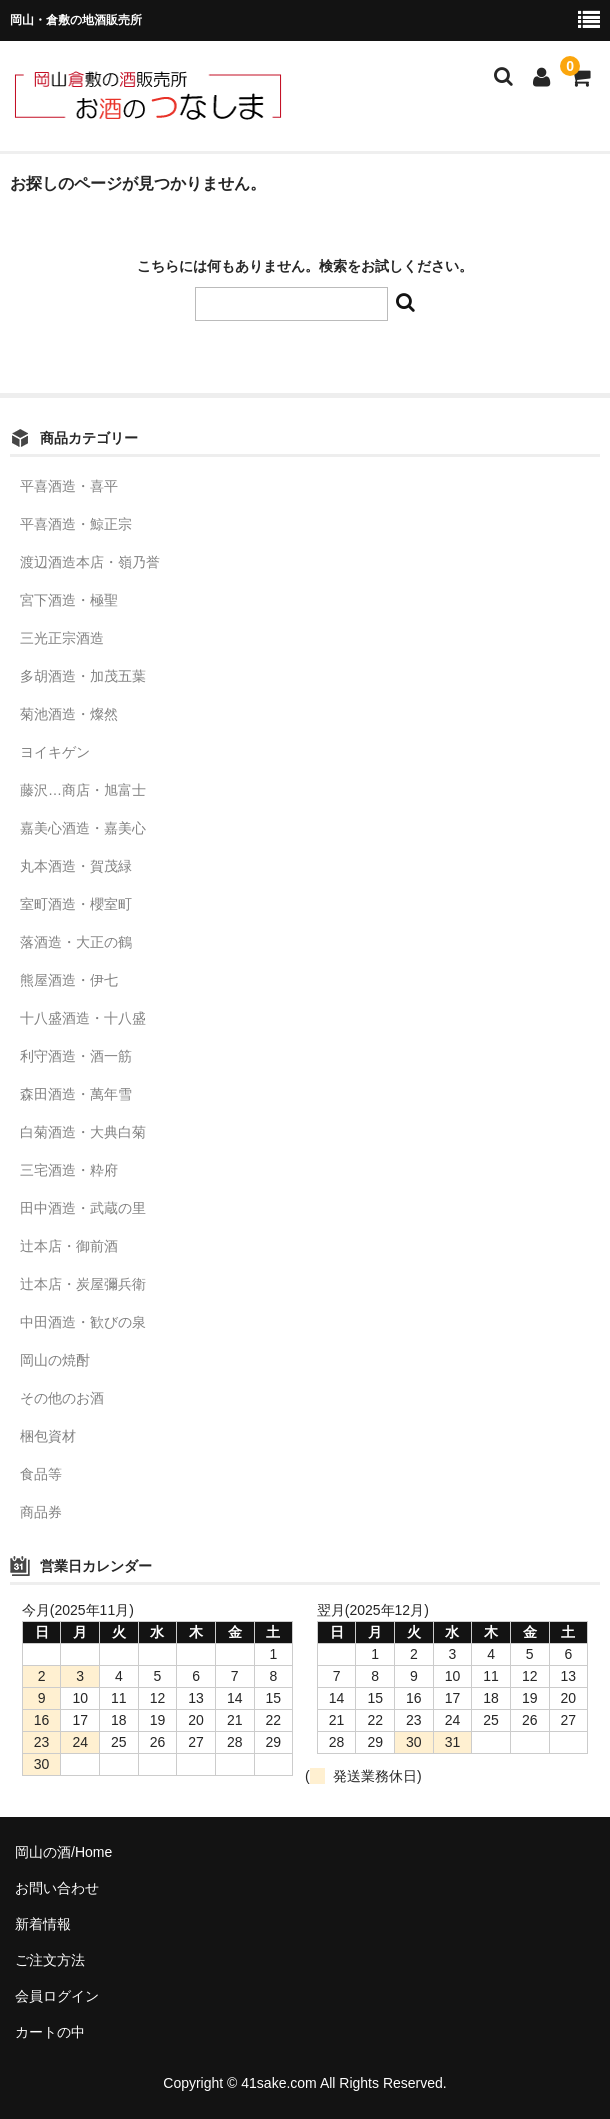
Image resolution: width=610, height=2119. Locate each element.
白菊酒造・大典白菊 (83, 1132)
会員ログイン (57, 1996)
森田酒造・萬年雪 (76, 1094)
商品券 (41, 1512)
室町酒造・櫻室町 (76, 904)
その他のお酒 (62, 1398)
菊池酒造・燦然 (69, 714)
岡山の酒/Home (63, 1852)
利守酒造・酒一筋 (76, 1056)
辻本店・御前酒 (69, 1246)
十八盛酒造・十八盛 (83, 1018)
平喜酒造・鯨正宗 (76, 524)
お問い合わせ (57, 1888)
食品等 (41, 1474)
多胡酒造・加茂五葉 (83, 676)
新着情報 (43, 1924)
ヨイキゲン (55, 752)
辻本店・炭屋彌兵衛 (83, 1284)
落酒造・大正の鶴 (76, 942)
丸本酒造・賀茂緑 (76, 866)
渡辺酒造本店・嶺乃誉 (90, 562)
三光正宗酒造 (62, 638)
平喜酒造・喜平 (69, 486)
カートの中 (50, 2032)
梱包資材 (48, 1436)
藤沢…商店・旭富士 (83, 790)
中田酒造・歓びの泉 (83, 1322)
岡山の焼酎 (55, 1360)
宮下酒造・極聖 (69, 600)
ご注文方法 (50, 1960)
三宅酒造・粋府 (69, 1170)
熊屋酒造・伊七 (69, 980)
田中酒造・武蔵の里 (83, 1208)
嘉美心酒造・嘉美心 (83, 828)
